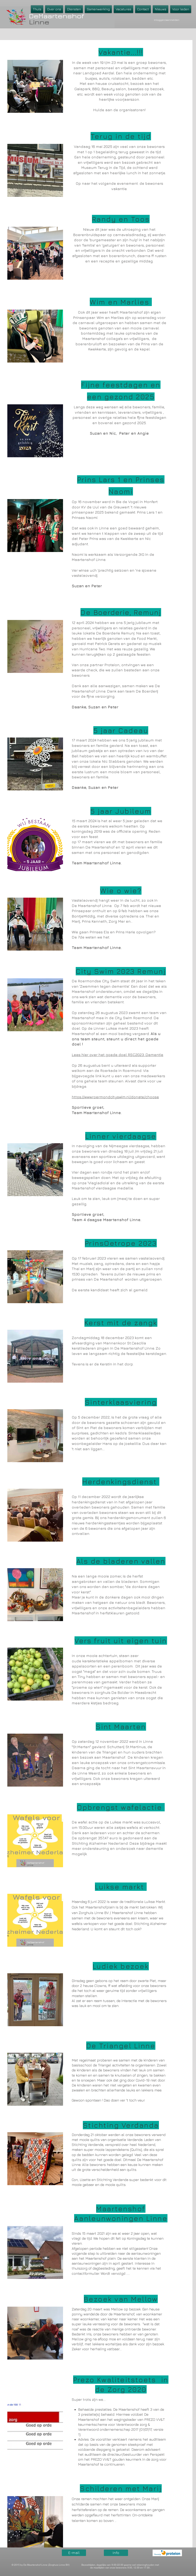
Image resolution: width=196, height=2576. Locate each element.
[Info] (116, 2553)
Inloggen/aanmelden (166, 19)
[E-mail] (74, 2552)
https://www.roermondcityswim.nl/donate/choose (115, 1097)
